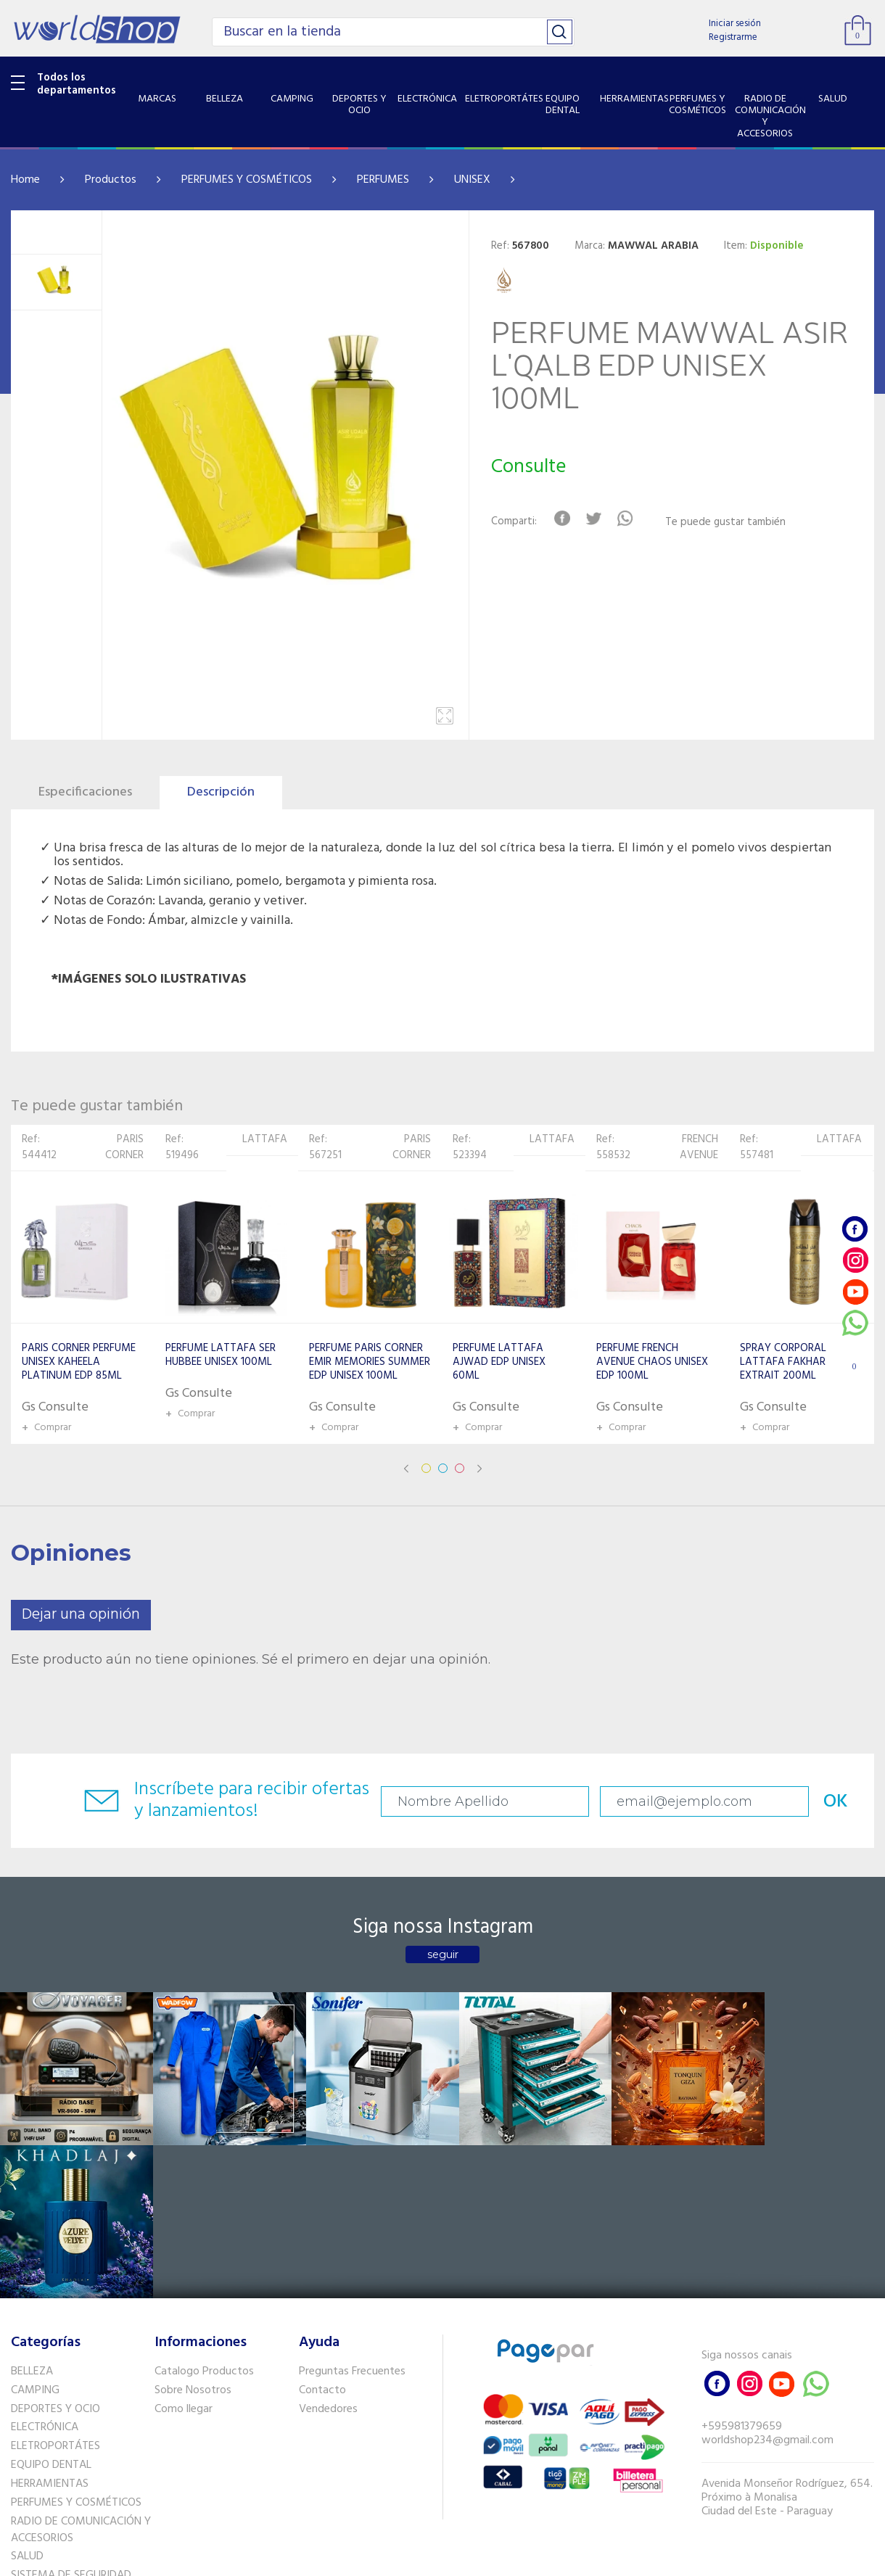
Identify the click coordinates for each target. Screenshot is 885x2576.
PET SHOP (35, 2455)
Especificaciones (85, 792)
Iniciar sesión (735, 23)
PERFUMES (383, 179)
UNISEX (472, 179)
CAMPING (35, 2233)
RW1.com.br (492, 2559)
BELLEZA (32, 2214)
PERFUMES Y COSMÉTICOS (246, 179)
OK (817, 1802)
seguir (442, 1954)
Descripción (221, 792)
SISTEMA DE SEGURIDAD (71, 2417)
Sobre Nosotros (193, 2233)
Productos (110, 179)
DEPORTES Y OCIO (55, 2251)
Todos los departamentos (76, 84)
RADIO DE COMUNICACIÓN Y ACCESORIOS (81, 2372)
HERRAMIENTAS (49, 2326)
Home (25, 179)
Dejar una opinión (81, 1614)
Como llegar (184, 2251)
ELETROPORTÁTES (55, 2288)
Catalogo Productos (204, 2214)
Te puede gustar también (726, 522)
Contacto (322, 2233)
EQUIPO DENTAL (51, 2307)
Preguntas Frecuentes (352, 2214)
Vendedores (328, 2251)
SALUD (27, 2399)
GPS (21, 2436)
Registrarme (733, 37)
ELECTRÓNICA (44, 2270)
